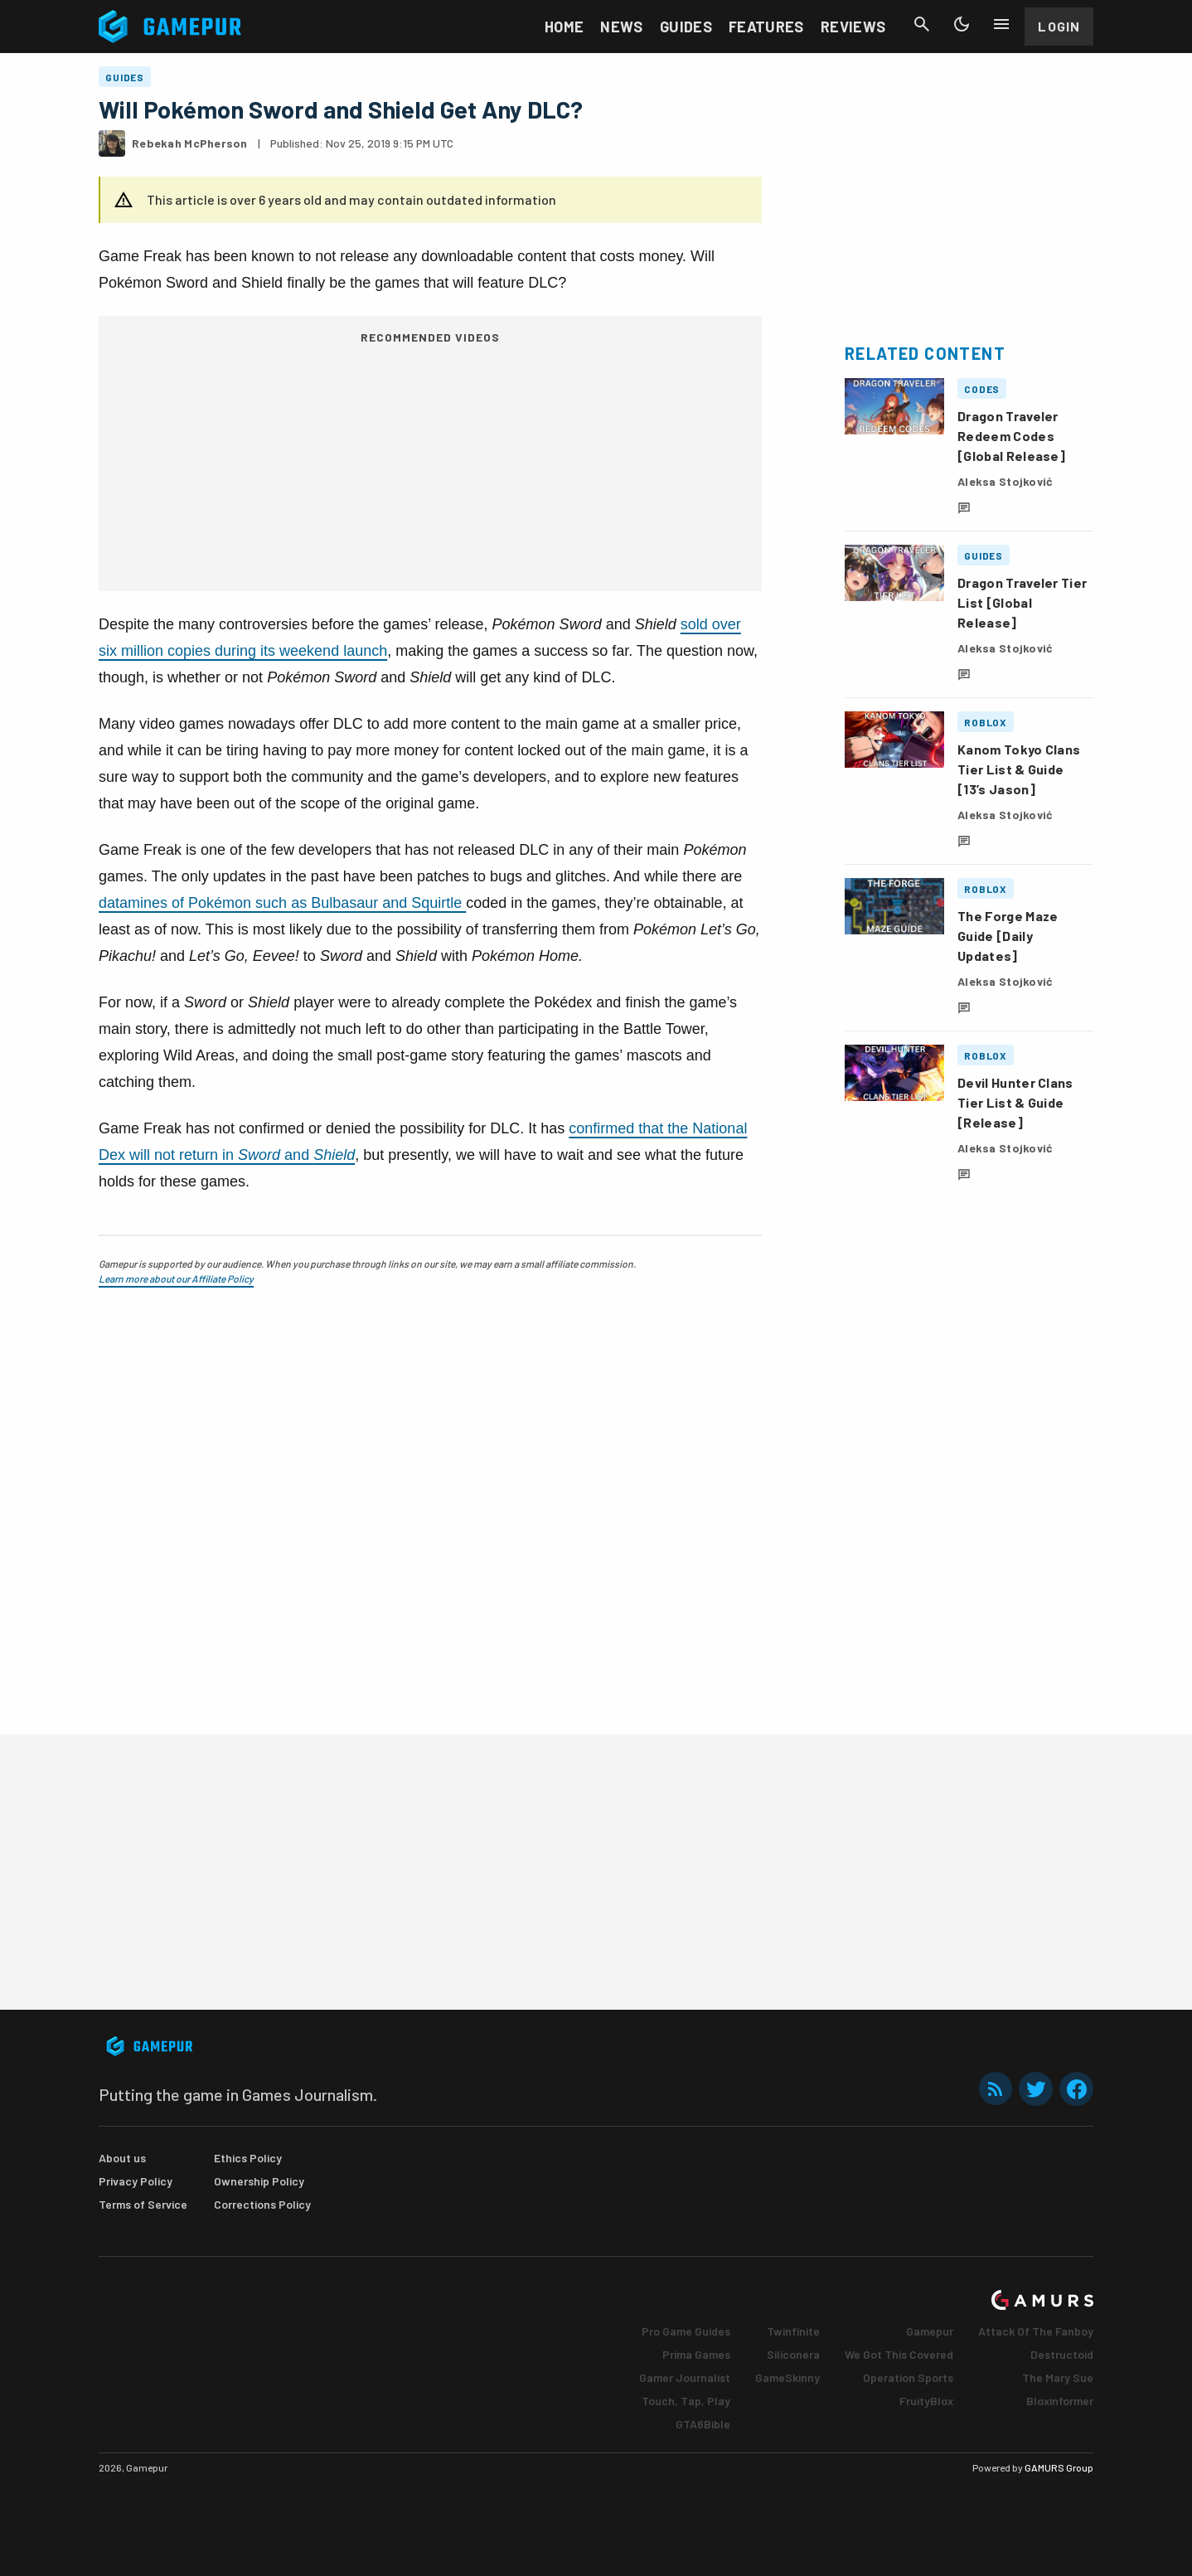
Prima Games (696, 2354)
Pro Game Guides (686, 2331)
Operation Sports (908, 2377)
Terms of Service (143, 2204)
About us (122, 2158)
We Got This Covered (899, 2354)
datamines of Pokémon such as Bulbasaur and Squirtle (282, 903)
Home (564, 26)
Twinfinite (793, 2331)
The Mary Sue (1057, 2377)
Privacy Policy (135, 2181)
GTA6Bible (703, 2424)
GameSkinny (787, 2377)
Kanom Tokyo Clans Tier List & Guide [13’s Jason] (1018, 769)
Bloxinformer (1059, 2401)
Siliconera (793, 2354)
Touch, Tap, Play (686, 2401)
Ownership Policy (259, 2181)
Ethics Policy (248, 2158)
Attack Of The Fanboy (1035, 2331)
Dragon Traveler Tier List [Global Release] (1022, 602)
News (621, 26)
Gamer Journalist (684, 2377)
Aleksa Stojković (1005, 481)
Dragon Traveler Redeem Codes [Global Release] (1011, 435)
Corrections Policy (262, 2204)
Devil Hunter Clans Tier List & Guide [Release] (1015, 1102)
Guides (686, 26)
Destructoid (1061, 2354)
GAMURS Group (1059, 2467)
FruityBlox (926, 2401)
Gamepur (929, 2331)
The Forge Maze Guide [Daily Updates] (1007, 935)
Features (766, 26)
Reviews (853, 26)
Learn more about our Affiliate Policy (176, 1278)
